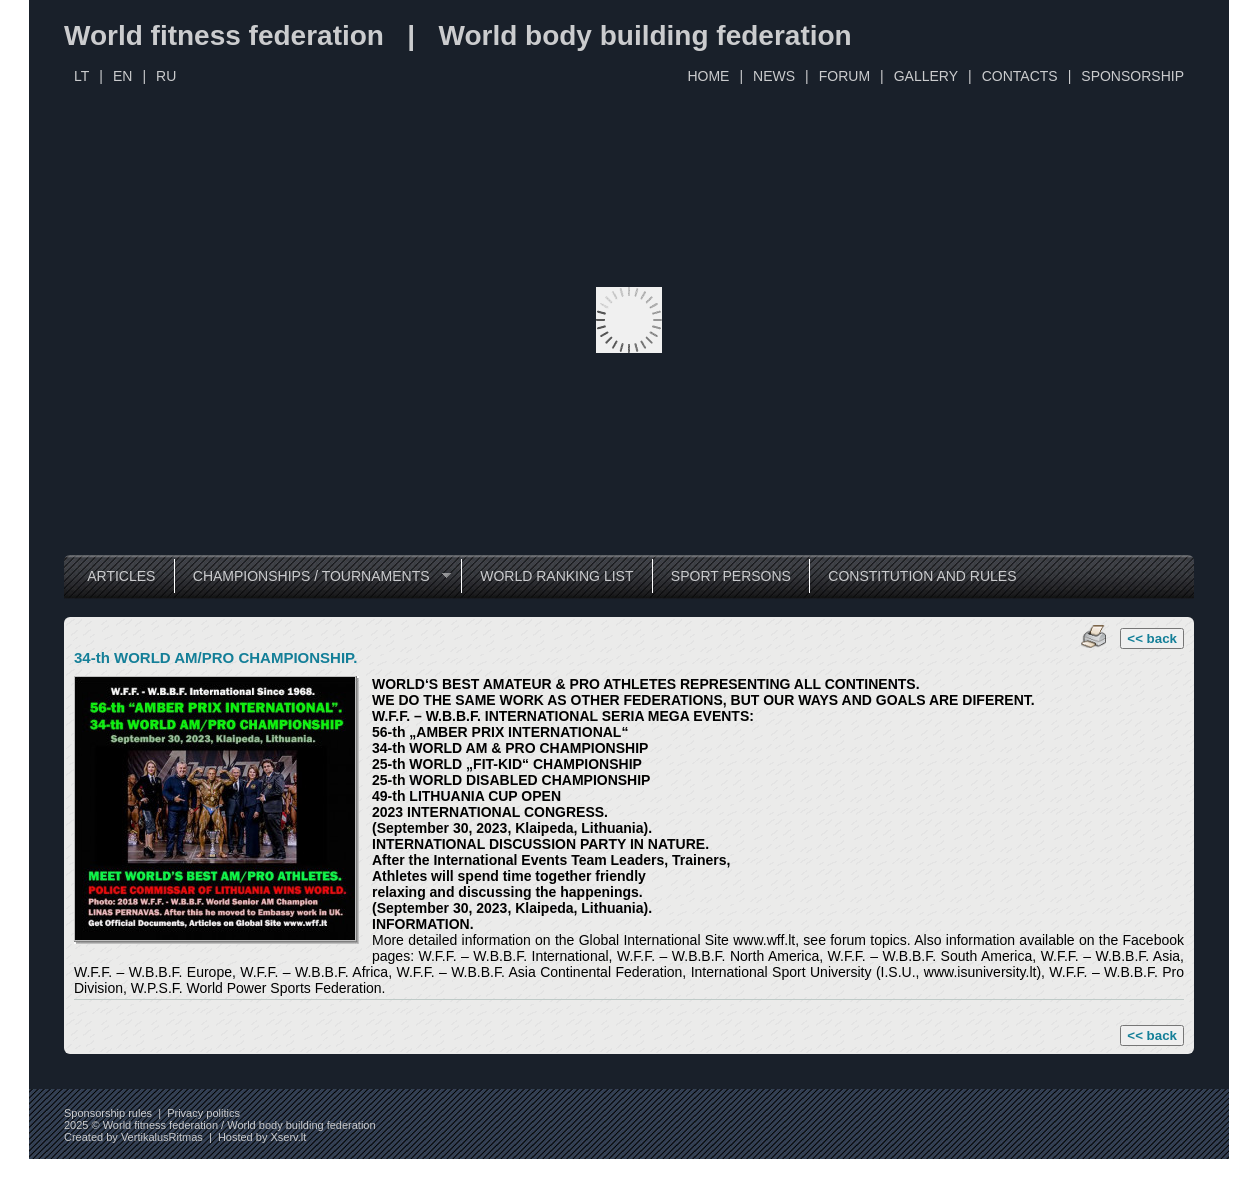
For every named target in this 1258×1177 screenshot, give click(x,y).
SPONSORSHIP (1132, 76)
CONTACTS (1020, 76)
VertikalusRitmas (162, 1137)
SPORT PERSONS (731, 576)
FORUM (844, 76)
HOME (708, 76)
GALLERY (926, 76)
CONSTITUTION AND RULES (922, 576)
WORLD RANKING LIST (556, 576)
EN (122, 76)
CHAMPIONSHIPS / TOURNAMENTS (312, 576)
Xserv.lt (288, 1137)
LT (81, 76)
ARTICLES (121, 576)
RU (166, 76)
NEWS (774, 76)
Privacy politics (203, 1113)
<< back (1152, 638)
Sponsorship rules (108, 1113)
